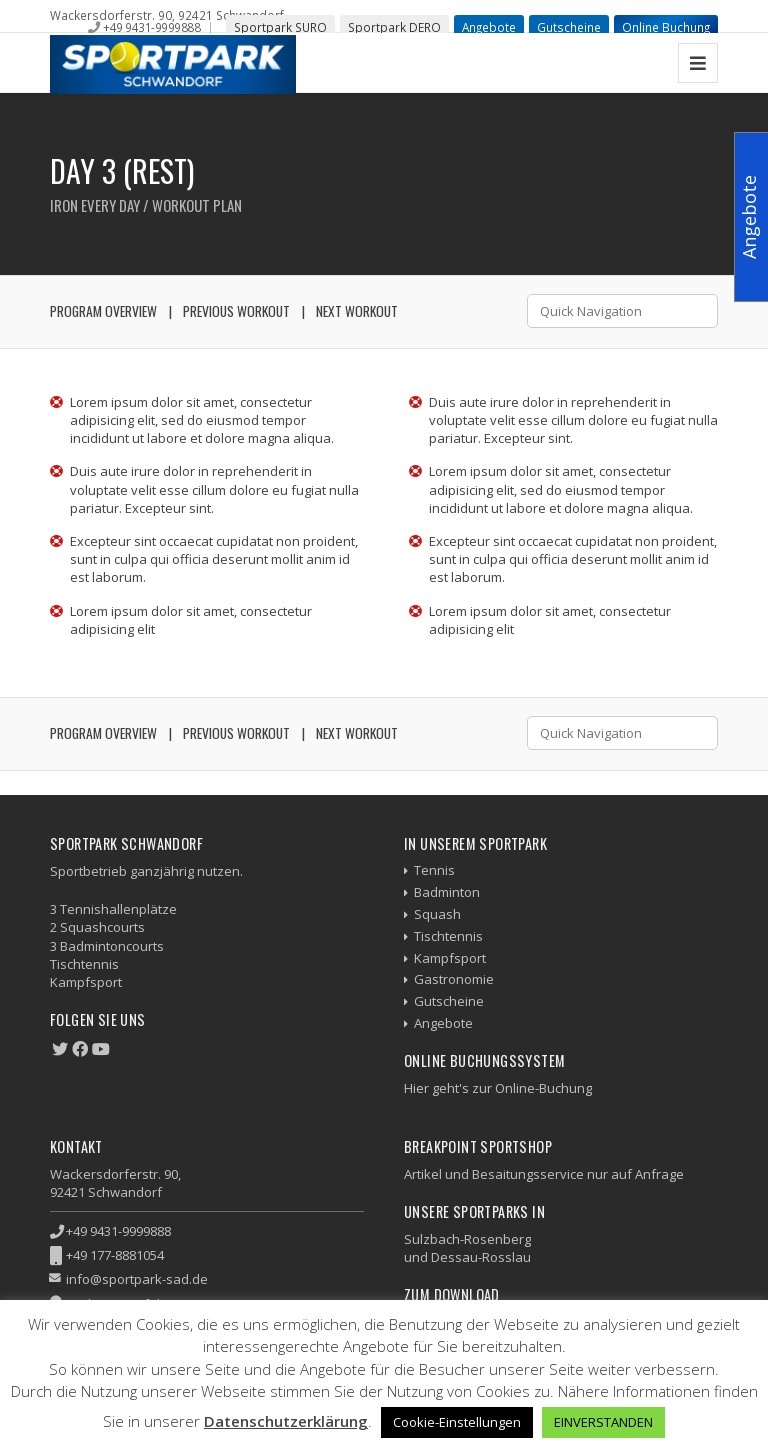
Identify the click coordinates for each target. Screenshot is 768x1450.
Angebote (489, 27)
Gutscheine (569, 27)
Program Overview (103, 311)
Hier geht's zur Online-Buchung (498, 1088)
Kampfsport (450, 958)
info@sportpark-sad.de (137, 1279)
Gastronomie (454, 979)
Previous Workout (236, 311)
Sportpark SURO (280, 27)
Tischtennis (448, 936)
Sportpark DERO (394, 27)
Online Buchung (666, 27)
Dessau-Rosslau (481, 1257)
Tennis (434, 870)
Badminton (447, 892)
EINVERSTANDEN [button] (603, 1422)
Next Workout (357, 311)
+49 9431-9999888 (151, 27)
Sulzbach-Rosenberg (467, 1239)
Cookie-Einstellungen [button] (457, 1422)
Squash (437, 914)
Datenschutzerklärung (286, 1421)
